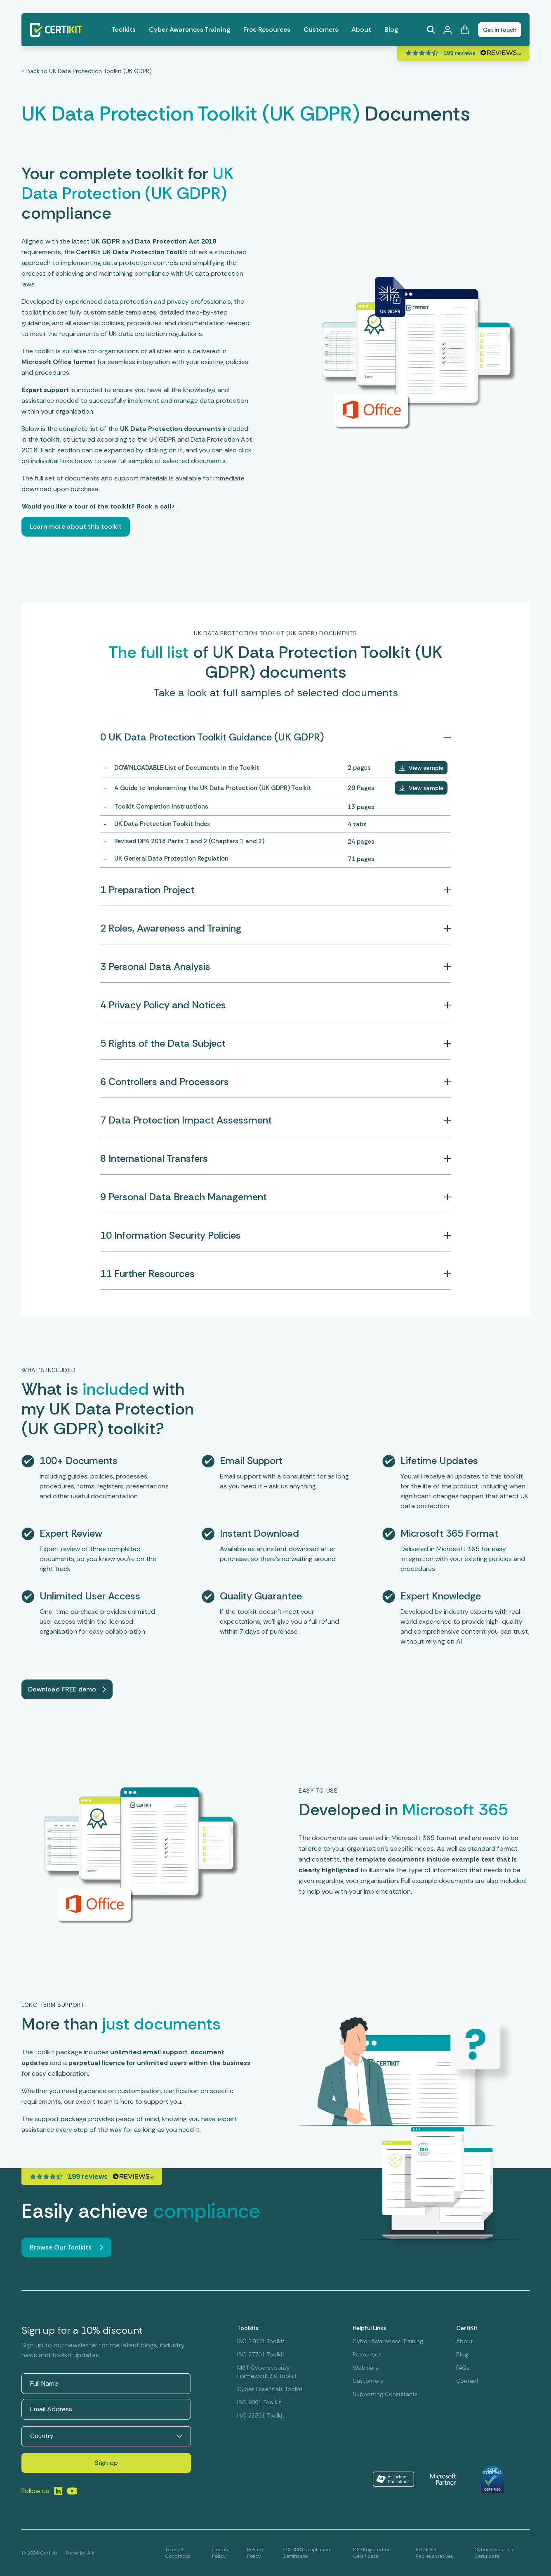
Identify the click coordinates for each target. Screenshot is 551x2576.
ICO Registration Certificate (372, 2552)
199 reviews (459, 53)
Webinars (365, 2367)
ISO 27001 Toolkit (261, 2341)
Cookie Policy (220, 2552)
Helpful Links (369, 2328)
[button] (421, 767)
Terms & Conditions (178, 2552)
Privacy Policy (255, 2552)
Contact (467, 2380)
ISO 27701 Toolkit (261, 2354)
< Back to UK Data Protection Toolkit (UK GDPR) (86, 71)
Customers (321, 29)
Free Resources (266, 29)
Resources (367, 2354)
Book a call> (156, 506)
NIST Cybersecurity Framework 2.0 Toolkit (267, 2372)
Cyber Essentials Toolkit (270, 2389)
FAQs (462, 2367)
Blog (391, 29)
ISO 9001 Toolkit (259, 2402)
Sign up (106, 2462)
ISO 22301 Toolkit (261, 2415)
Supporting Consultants (385, 2394)
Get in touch (499, 29)
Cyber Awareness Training (189, 29)
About (361, 29)
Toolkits (123, 29)
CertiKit (467, 2328)
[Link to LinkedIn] (58, 2491)
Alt (90, 2553)
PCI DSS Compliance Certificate (306, 2552)
